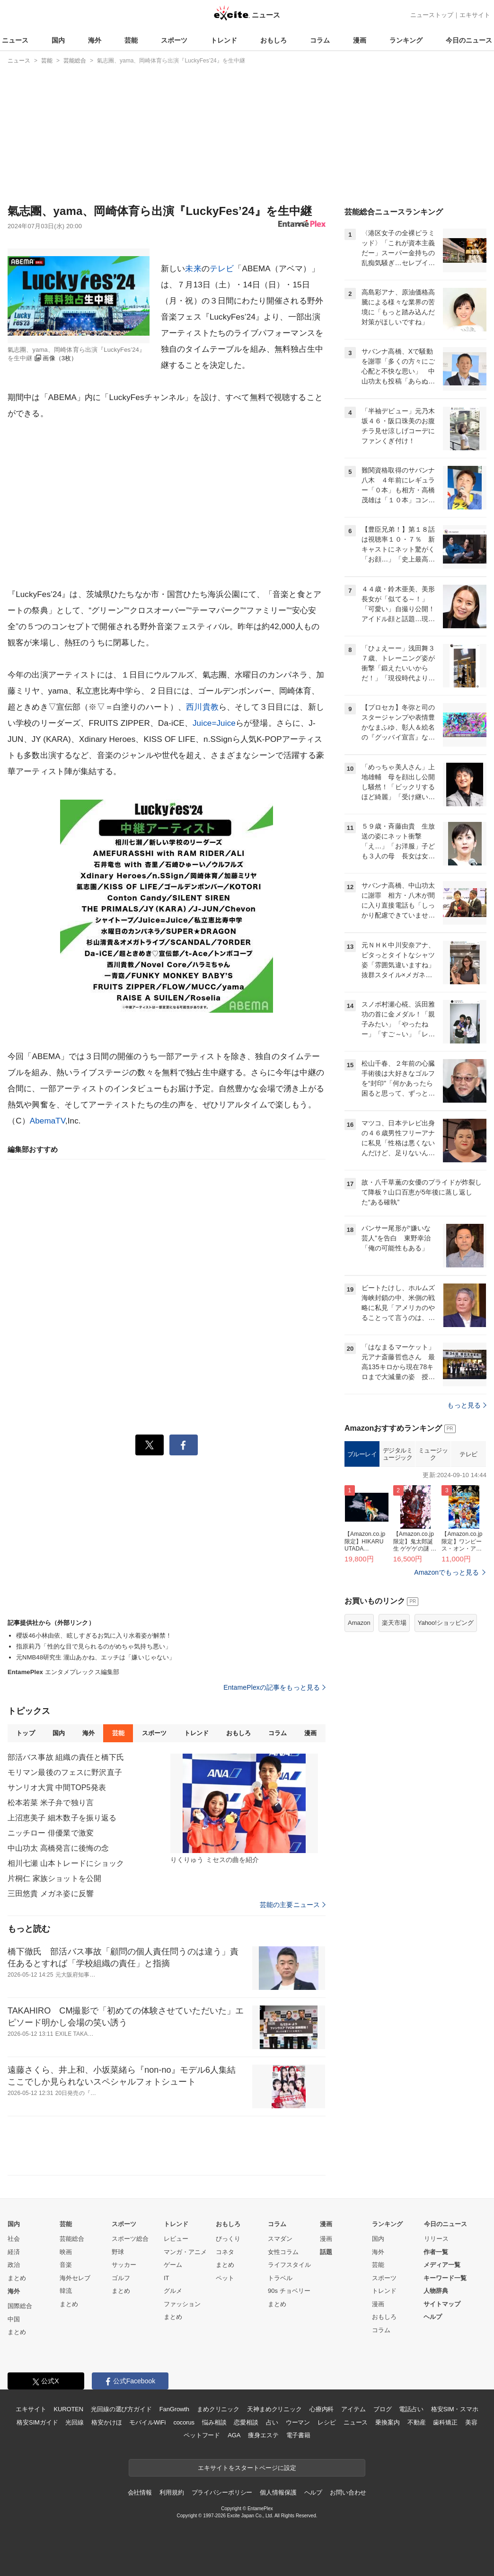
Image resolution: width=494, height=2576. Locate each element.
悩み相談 (214, 2422)
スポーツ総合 (130, 2238)
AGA (234, 2435)
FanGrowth (174, 2409)
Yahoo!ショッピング (446, 1622)
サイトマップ (441, 2304)
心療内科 (321, 2409)
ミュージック (433, 1454)
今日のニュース (469, 40)
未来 (193, 268)
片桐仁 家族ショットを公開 (54, 1878)
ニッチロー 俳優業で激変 (51, 1833)
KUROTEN (68, 2409)
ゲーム (173, 2264)
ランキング (406, 40)
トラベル (280, 2278)
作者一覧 (435, 2251)
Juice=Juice (214, 723)
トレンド (224, 40)
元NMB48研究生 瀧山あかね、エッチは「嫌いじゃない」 (95, 1657)
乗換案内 (387, 2422)
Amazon (359, 1622)
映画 (66, 2251)
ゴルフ (121, 2278)
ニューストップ (431, 14)
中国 (14, 2319)
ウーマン (298, 2422)
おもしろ (273, 40)
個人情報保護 (278, 2492)
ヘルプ (432, 2316)
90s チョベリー (289, 2290)
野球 (118, 2251)
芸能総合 (72, 2238)
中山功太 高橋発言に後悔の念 (58, 1848)
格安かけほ (106, 2422)
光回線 (74, 2422)
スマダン (280, 2238)
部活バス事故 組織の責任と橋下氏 (66, 1757)
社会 (14, 2238)
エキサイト (474, 14)
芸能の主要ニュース (293, 1904)
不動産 (416, 2422)
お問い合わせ (348, 2492)
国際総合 (20, 2305)
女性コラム (283, 2251)
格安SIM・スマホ (454, 2409)
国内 (58, 40)
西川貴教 (202, 707)
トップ (25, 1733)
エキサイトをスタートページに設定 (247, 2467)
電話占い (411, 2409)
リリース (436, 2238)
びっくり (228, 2238)
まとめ (17, 2278)
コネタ (225, 2251)
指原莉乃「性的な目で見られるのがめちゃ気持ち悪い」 (93, 1646)
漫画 (359, 40)
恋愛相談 (246, 2422)
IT (166, 2278)
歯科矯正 (445, 2422)
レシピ (327, 2422)
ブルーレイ (362, 1454)
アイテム (353, 2409)
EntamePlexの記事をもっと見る (274, 1687)
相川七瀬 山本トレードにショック (66, 1863)
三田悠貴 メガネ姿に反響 (51, 1894)
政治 (14, 2264)
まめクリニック (218, 2409)
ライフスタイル (289, 2264)
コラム (320, 40)
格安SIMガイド (37, 2422)
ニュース (15, 40)
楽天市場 (394, 1622)
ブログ (382, 2409)
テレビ (222, 268)
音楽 (66, 2264)
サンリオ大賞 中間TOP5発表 (57, 1787)
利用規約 (171, 2492)
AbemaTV (47, 1120)
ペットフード (202, 2435)
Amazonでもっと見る (446, 1572)
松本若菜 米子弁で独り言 (51, 1803)
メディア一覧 (441, 2264)
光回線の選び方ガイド (121, 2409)
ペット (225, 2278)
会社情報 (140, 2492)
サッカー (124, 2264)
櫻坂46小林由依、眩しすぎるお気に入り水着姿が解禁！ (94, 1635)
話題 (326, 2251)
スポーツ (174, 40)
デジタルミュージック (398, 1454)
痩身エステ (263, 2435)
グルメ (173, 2290)
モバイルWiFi (147, 2422)
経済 (14, 2251)
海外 (94, 40)
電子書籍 (298, 2435)
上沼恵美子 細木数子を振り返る (62, 1818)
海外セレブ (75, 2278)
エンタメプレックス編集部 (63, 1672)
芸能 (131, 40)
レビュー (176, 2238)
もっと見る (466, 1405)
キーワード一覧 (445, 2278)
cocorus (183, 2422)
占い (272, 2422)
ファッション (182, 2304)
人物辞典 (435, 2290)
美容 (471, 2422)
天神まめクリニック (274, 2409)
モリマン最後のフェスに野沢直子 (65, 1772)
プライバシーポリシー (222, 2492)
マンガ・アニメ (185, 2251)
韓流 (66, 2290)
